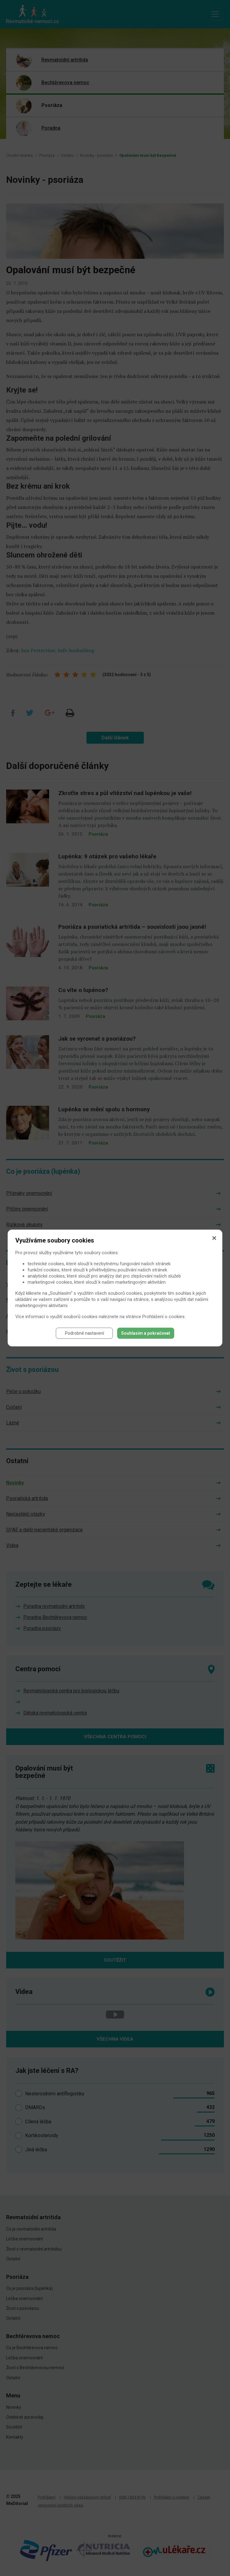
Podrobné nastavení (84, 1333)
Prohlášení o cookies (163, 1316)
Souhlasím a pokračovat (145, 1333)
